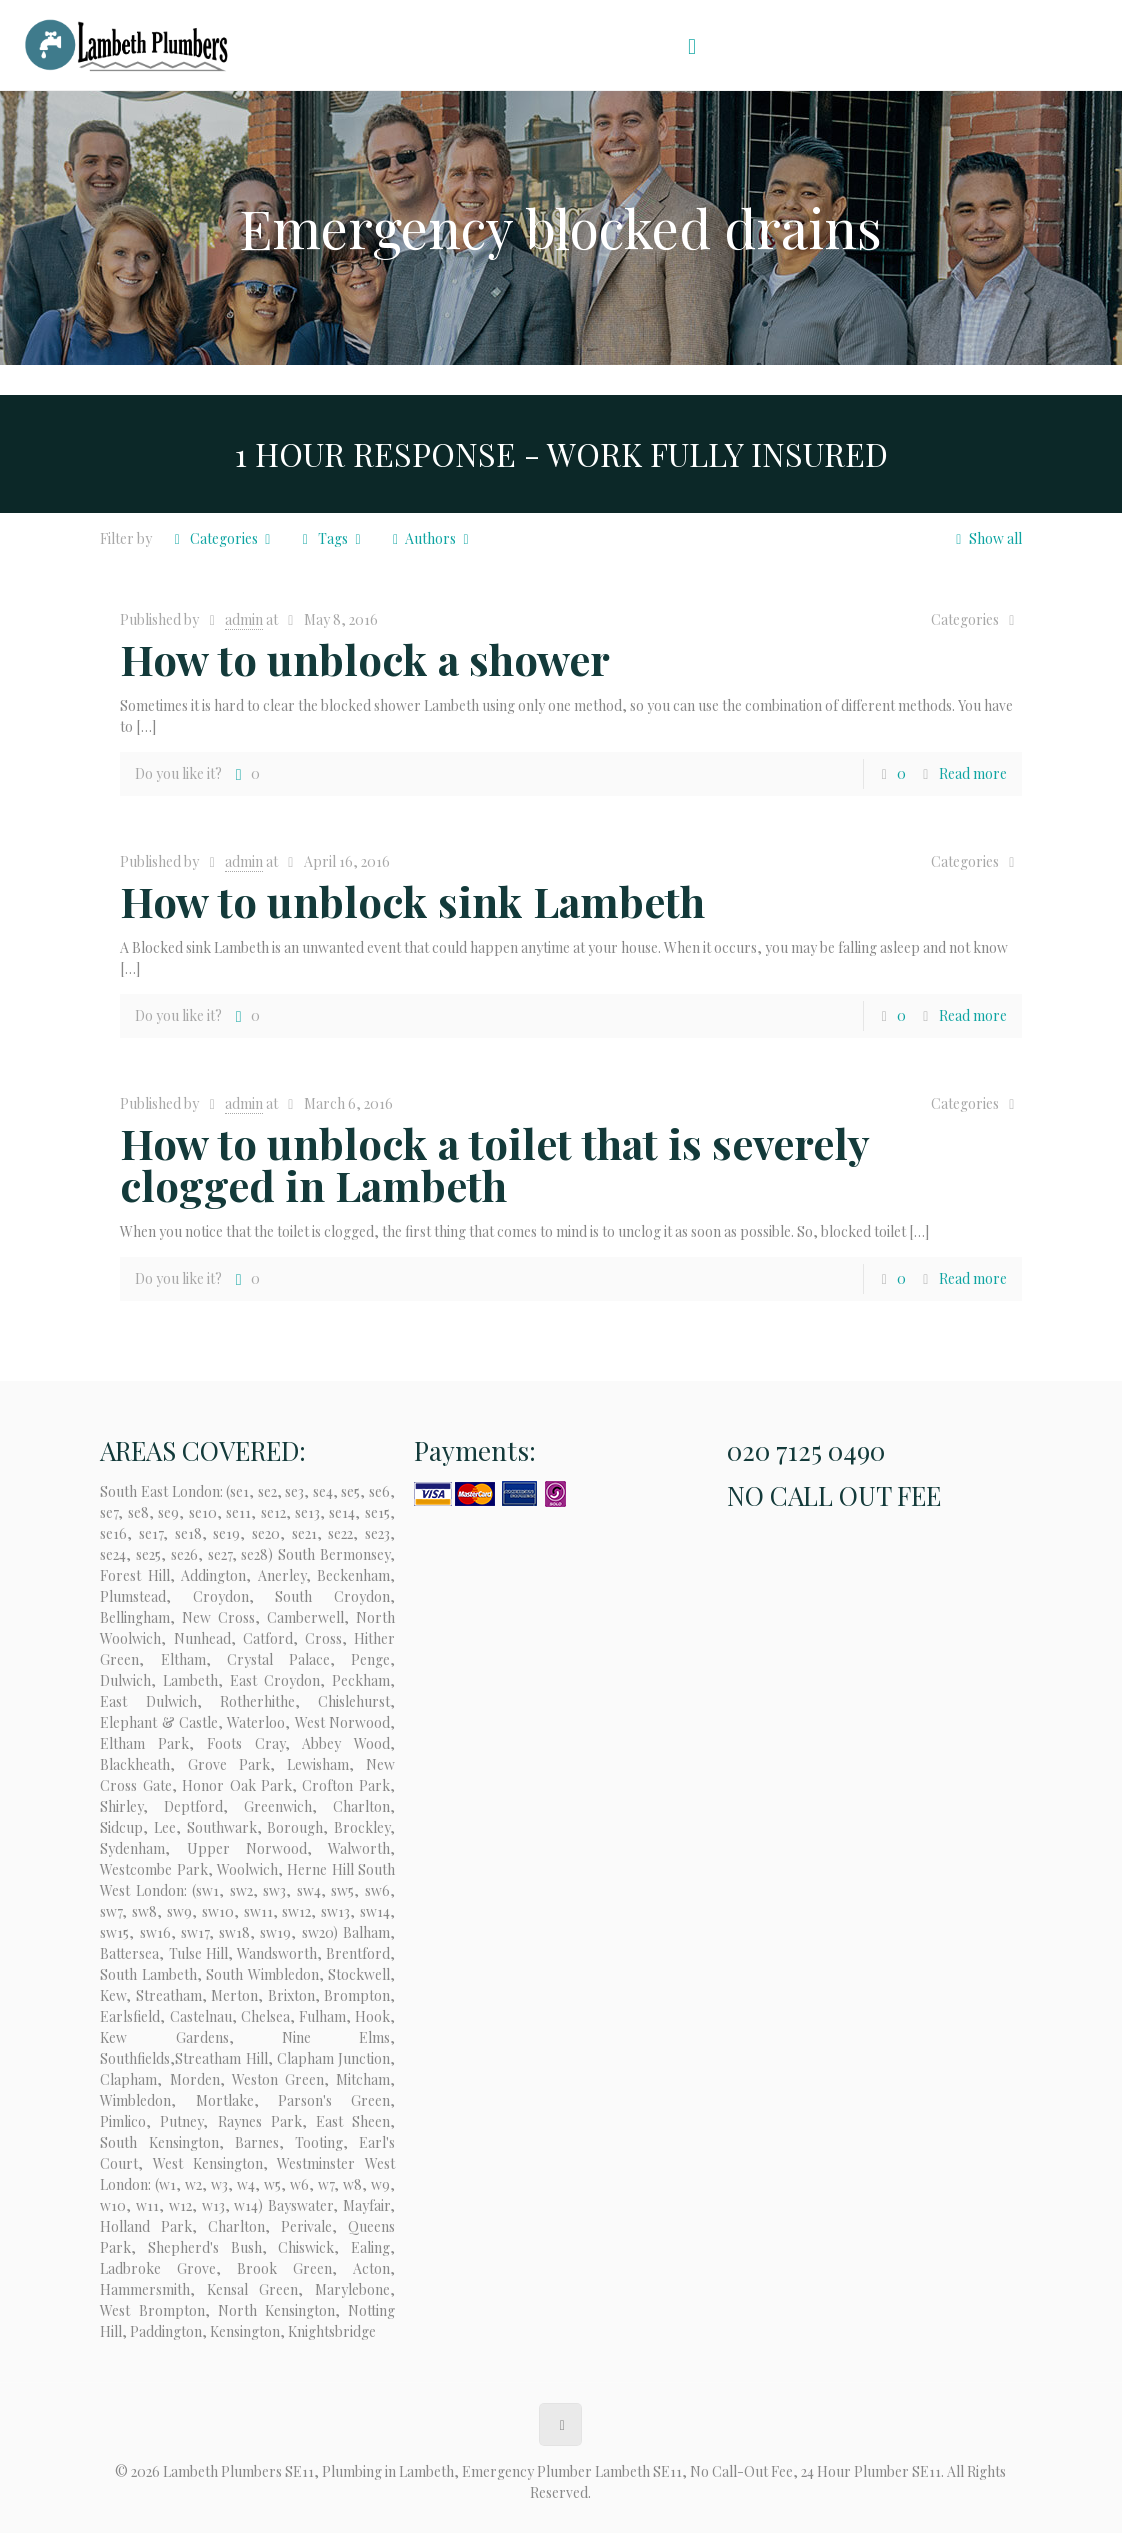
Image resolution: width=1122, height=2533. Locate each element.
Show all (985, 538)
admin (244, 619)
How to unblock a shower (365, 659)
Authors (431, 538)
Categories (222, 538)
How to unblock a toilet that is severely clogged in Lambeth (494, 1164)
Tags (332, 538)
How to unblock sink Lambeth (412, 901)
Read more (973, 773)
